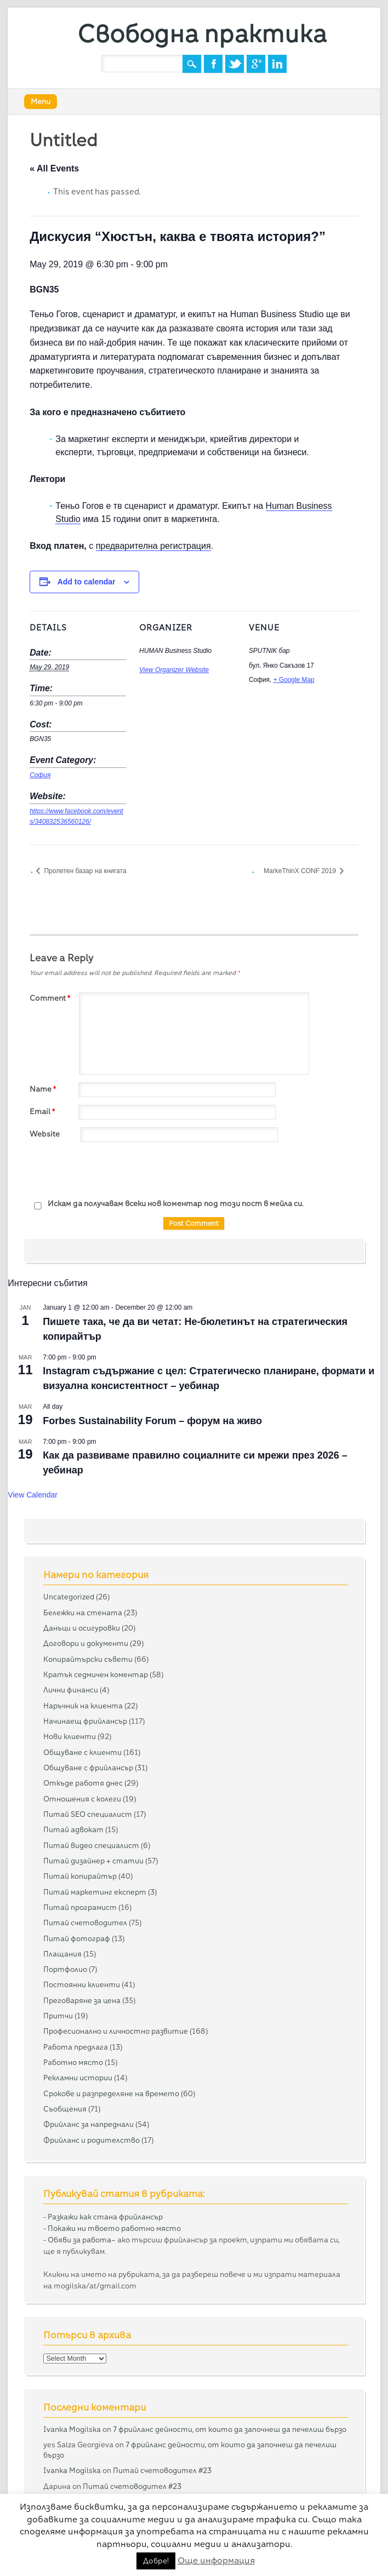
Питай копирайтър (80, 1876)
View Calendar (33, 1494)
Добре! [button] (156, 2560)
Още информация (216, 2560)
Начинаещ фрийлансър (85, 1721)
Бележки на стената (82, 1612)
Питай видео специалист (91, 1845)
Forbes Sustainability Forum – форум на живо (152, 1420)
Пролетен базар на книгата (84, 871)
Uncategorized (68, 1596)
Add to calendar (87, 581)
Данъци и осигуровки (81, 1627)
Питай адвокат (73, 1829)
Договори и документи (85, 1643)
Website (45, 1133)
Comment (51, 998)
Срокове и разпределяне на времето (111, 2093)
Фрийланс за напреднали (88, 2124)
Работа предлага (75, 2047)
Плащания (62, 1953)
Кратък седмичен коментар (95, 1674)
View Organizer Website (174, 670)
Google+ (256, 64)
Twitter (234, 64)
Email (44, 1111)
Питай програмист (80, 1907)
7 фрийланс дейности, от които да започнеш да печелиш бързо (229, 2429)
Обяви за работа (79, 2239)
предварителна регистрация (153, 545)
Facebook (213, 64)
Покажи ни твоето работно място (114, 2228)
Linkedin (277, 64)
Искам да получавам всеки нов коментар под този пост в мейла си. (167, 1204)
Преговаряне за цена (82, 2000)
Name (44, 1089)
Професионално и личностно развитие (115, 2031)
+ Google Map (294, 680)
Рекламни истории (77, 2077)
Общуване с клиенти (82, 1752)
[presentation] (113, 1171)
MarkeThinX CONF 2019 (301, 871)
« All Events (54, 168)
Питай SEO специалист (87, 1814)
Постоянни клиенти (81, 1984)
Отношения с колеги (82, 1798)
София (40, 775)
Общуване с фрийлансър (88, 1767)
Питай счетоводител (85, 1922)
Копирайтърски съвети (88, 1659)
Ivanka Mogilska (72, 2429)
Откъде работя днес (83, 1782)
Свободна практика (202, 33)
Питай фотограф (76, 1938)
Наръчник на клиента (83, 1705)
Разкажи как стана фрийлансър (105, 2216)
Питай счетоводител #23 (162, 2470)
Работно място (73, 2062)
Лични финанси (70, 1689)
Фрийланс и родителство (91, 2140)
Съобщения (65, 2108)
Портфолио (65, 1969)
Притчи (58, 2015)
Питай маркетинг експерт (94, 1891)
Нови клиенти (69, 1736)
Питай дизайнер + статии (93, 1860)
